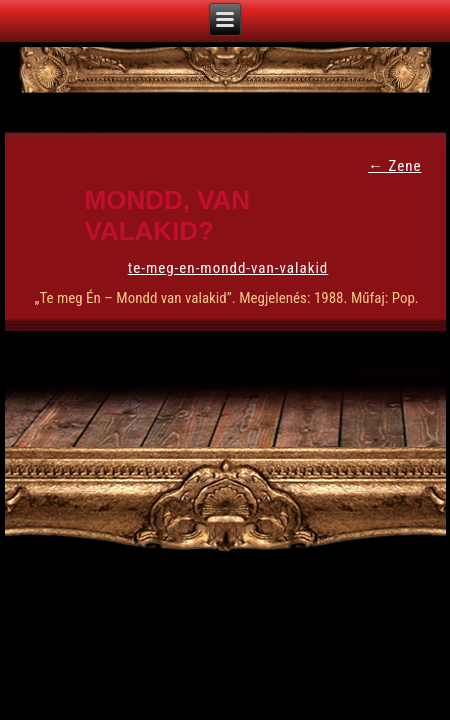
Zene (394, 166)
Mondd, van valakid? (168, 215)
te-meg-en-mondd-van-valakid (228, 268)
